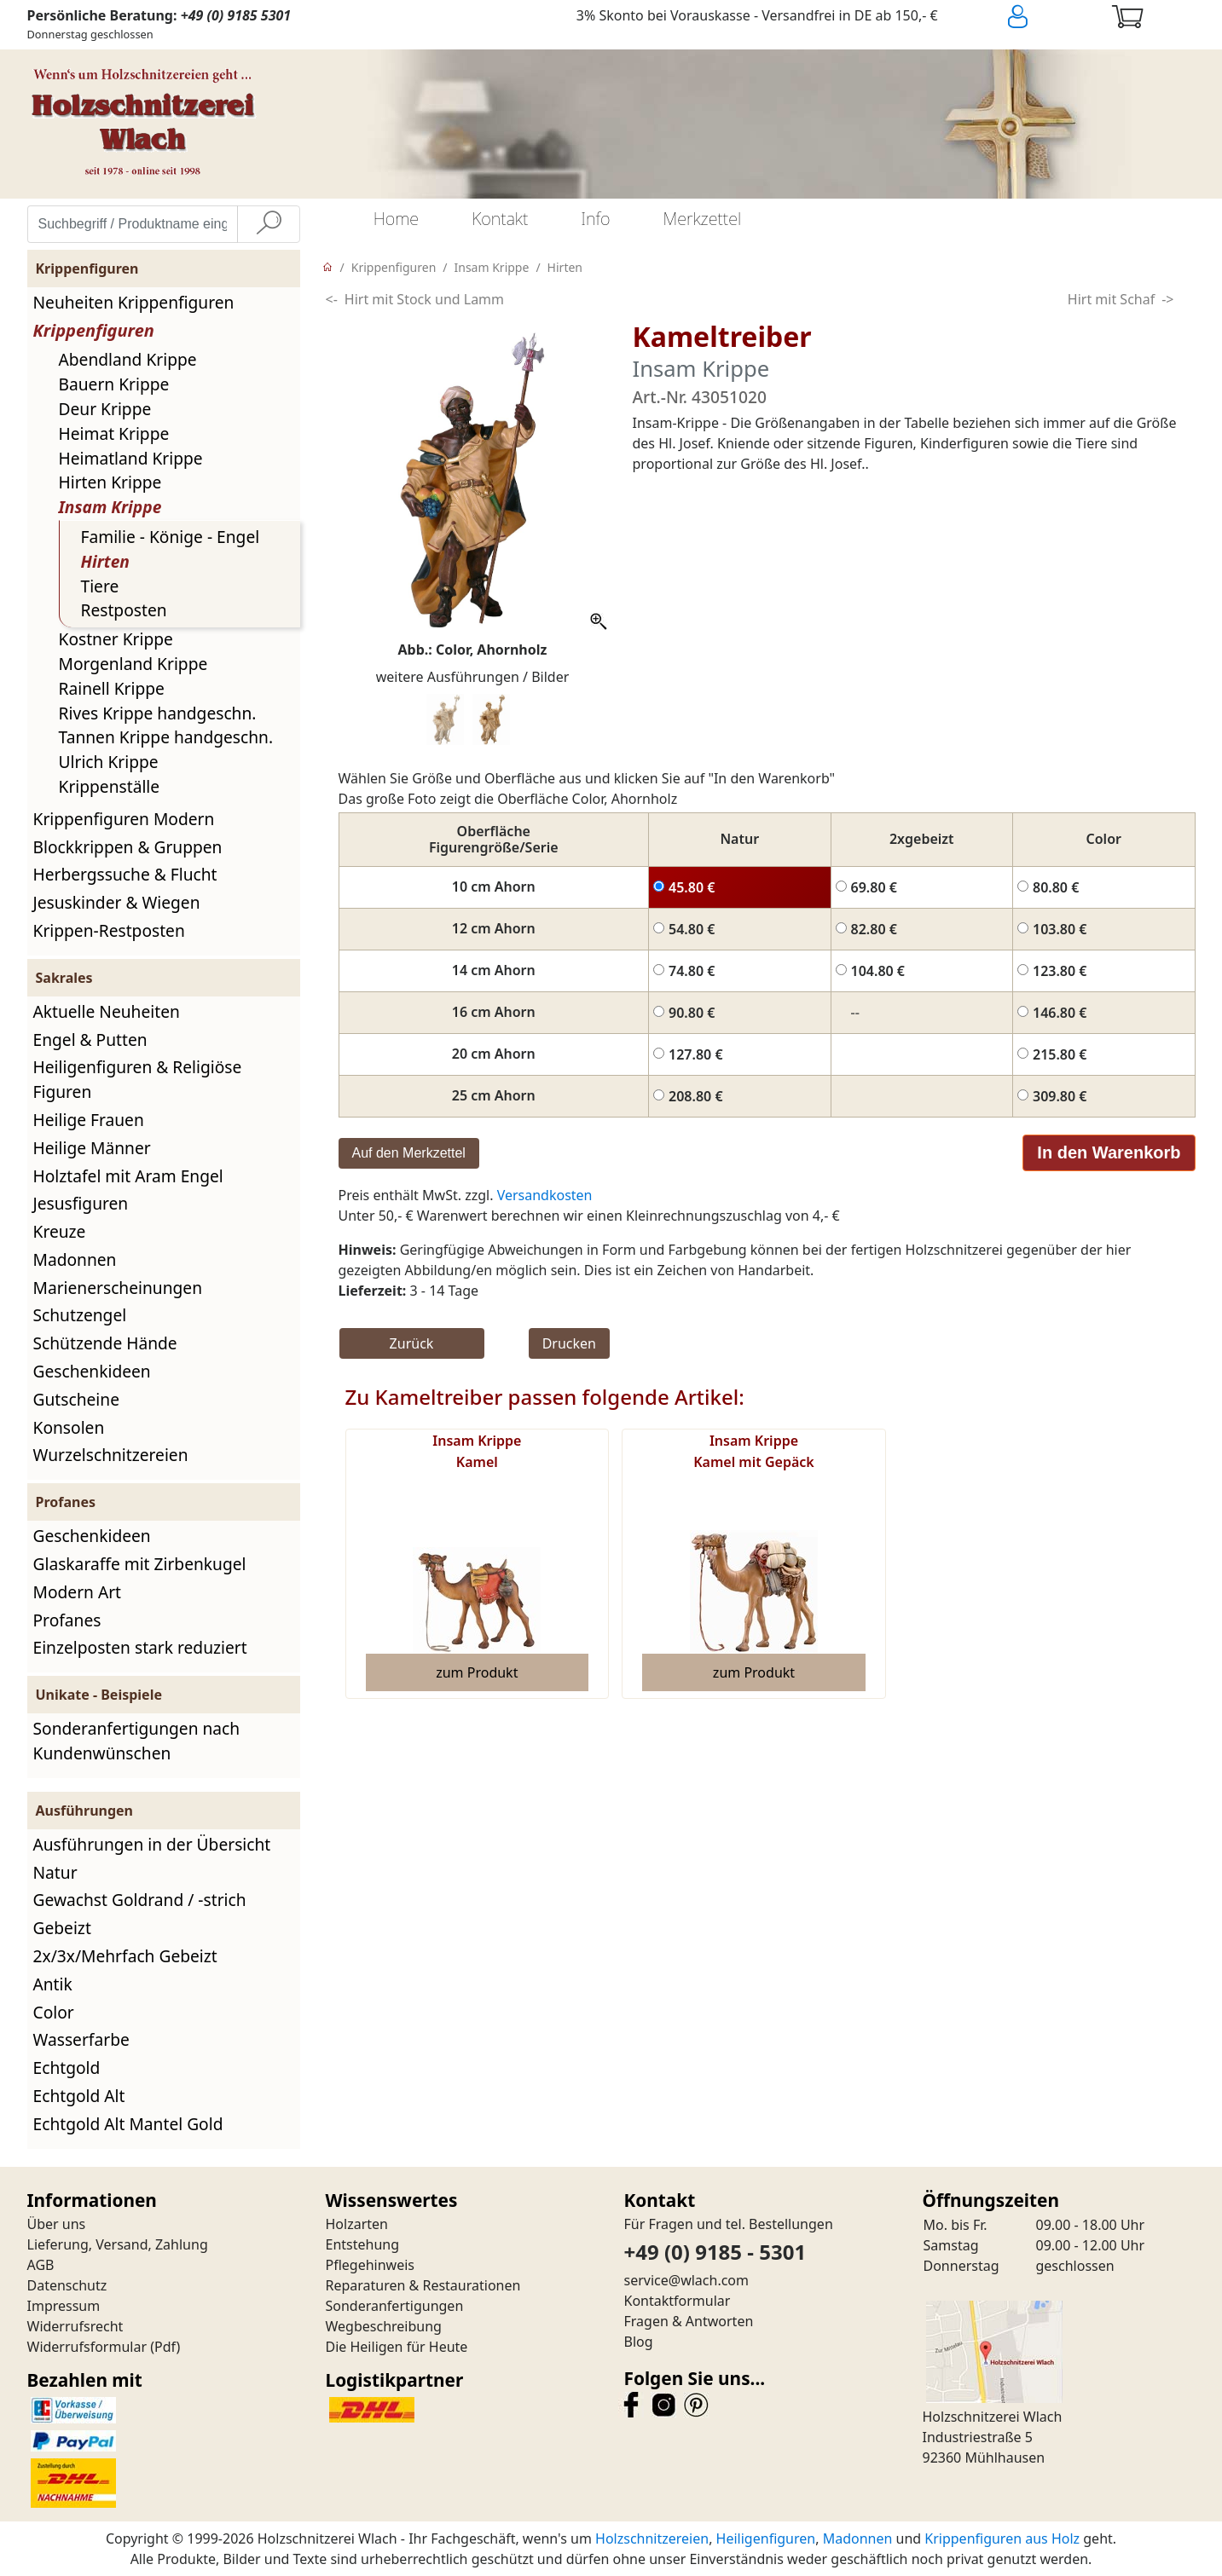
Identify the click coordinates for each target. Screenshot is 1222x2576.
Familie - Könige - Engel (170, 536)
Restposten (124, 609)
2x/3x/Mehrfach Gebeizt (125, 1955)
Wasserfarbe (81, 2039)
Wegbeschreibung (384, 2326)
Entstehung (363, 2244)
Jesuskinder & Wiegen (116, 902)
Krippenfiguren (93, 330)
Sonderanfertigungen (395, 2305)
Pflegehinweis (370, 2264)
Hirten (105, 561)
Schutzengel (80, 1314)
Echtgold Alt (79, 2095)
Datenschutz (67, 2285)
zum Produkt (477, 1672)
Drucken (569, 1343)
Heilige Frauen (88, 1119)
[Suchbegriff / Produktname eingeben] (132, 224)
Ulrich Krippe (109, 761)
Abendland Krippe (128, 359)
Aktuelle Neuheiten (106, 1011)
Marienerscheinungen (118, 1287)
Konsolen (69, 1427)
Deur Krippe (105, 408)
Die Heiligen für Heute (397, 2346)
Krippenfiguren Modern (124, 818)
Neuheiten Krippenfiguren (134, 302)
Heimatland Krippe (131, 458)
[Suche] (268, 224)
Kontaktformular (677, 2300)
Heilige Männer (92, 1147)
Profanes (67, 1620)
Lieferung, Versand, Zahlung (117, 2244)
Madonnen (75, 1259)
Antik (52, 1984)
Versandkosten (545, 1195)
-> (1167, 299)
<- (332, 299)
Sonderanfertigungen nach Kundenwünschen (136, 1741)
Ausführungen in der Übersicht (152, 1844)
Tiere (100, 586)
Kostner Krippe (116, 638)
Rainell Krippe (112, 688)
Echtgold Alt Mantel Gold (128, 2123)
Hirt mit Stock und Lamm (424, 299)
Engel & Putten (90, 1039)
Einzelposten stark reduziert (140, 1647)
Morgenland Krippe (133, 663)
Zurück (412, 1343)
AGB (41, 2264)
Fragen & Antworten (689, 2321)
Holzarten (357, 2224)
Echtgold (67, 2067)
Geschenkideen (92, 1371)
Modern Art (77, 1591)
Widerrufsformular (87, 2346)
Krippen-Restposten (109, 930)
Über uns (56, 2224)
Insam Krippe (110, 506)
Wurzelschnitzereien (110, 1454)
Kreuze (59, 1231)
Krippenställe (109, 786)
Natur (55, 1872)
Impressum (64, 2305)
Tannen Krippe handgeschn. (166, 736)
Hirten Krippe (110, 482)
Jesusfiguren (81, 1203)
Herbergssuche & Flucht (125, 874)
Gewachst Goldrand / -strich (139, 1899)
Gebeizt (62, 1927)
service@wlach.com (687, 2280)
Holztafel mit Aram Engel (128, 1175)
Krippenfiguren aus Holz (1002, 2538)
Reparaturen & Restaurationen (423, 2285)
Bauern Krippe (114, 384)
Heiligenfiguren (766, 2538)
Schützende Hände (105, 1342)
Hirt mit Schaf (1111, 299)
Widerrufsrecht (75, 2326)
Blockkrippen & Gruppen (128, 846)
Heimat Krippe (114, 433)
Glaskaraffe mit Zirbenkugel (139, 1563)
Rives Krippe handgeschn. (158, 713)
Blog (638, 2341)
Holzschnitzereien (652, 2538)
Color (53, 2012)
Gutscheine (76, 1399)
